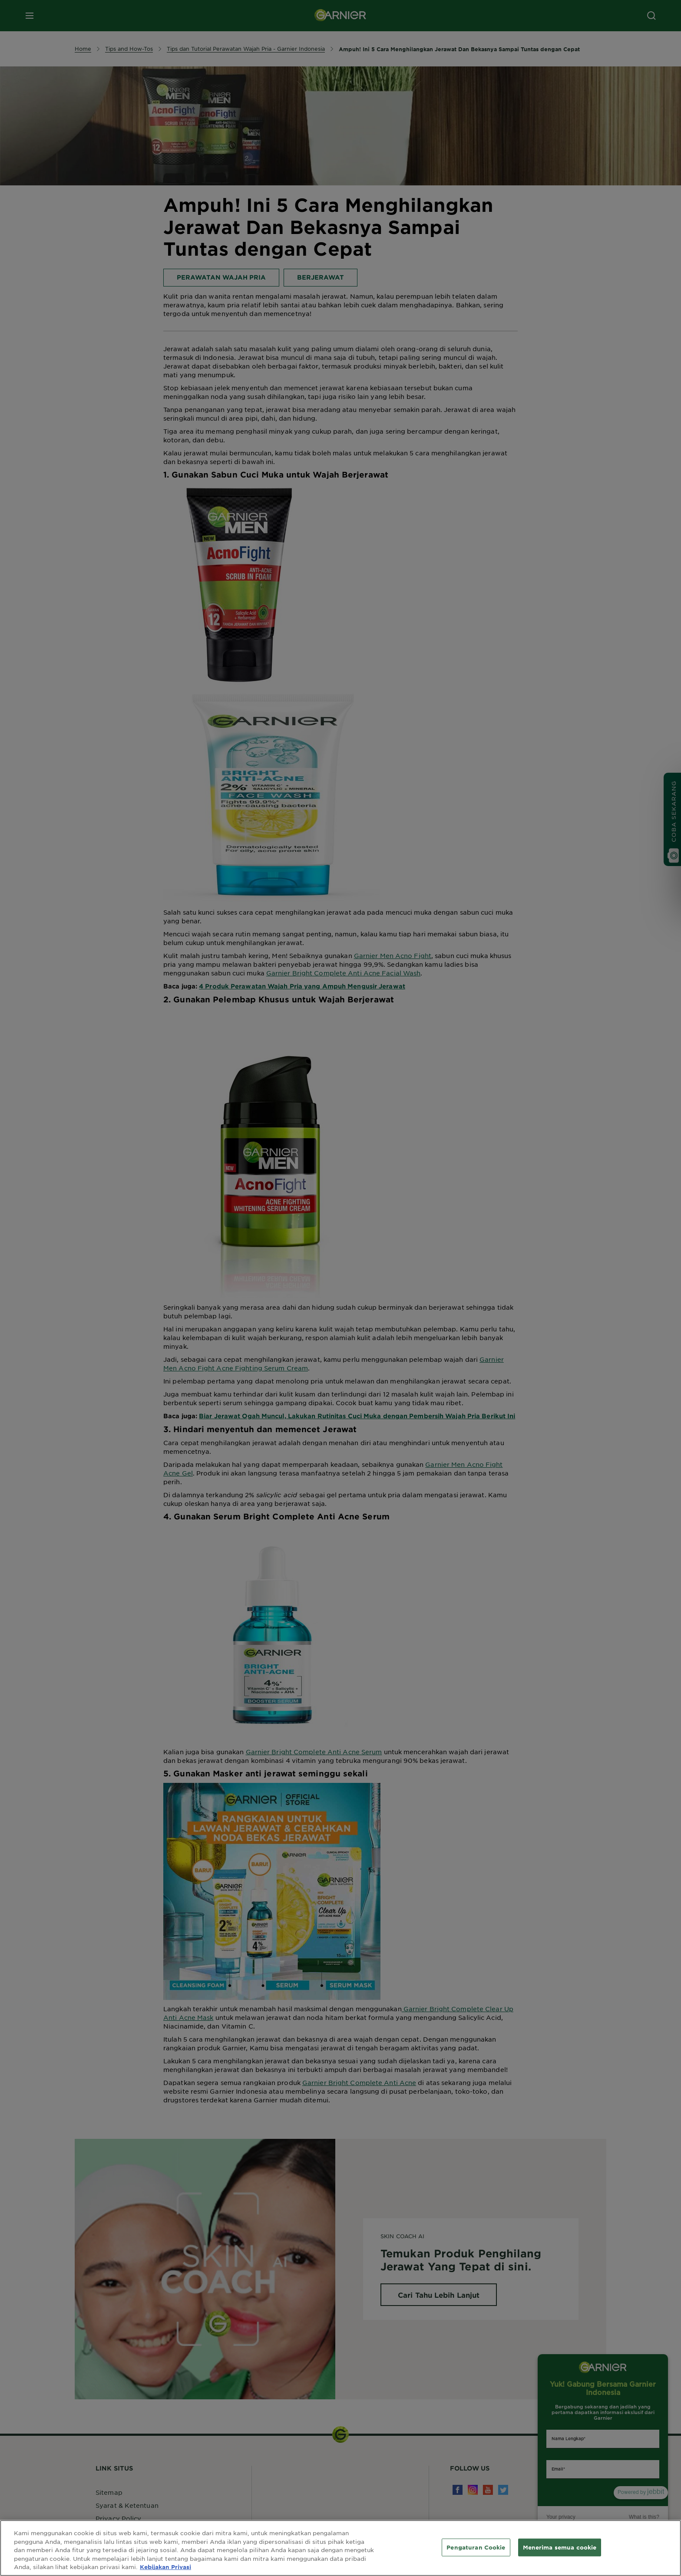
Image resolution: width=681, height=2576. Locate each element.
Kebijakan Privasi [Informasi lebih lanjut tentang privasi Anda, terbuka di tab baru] (165, 2566)
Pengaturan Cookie (475, 2546)
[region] (340, 2548)
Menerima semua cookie (560, 2546)
